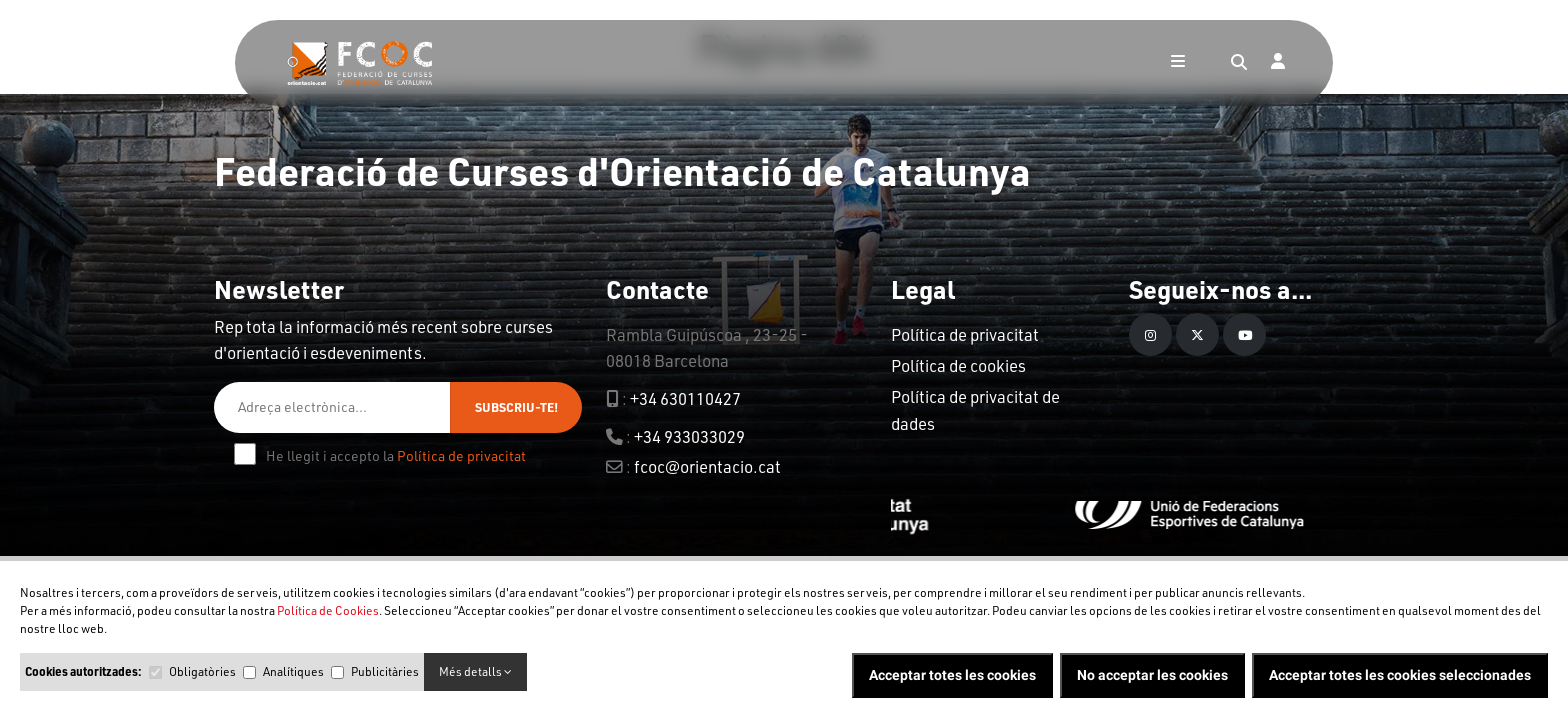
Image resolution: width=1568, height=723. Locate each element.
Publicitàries (385, 671)
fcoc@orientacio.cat (707, 466)
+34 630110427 (685, 398)
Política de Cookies (328, 610)
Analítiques (293, 671)
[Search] (1239, 63)
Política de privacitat (461, 455)
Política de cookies (958, 365)
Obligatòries (202, 671)
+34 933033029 (689, 436)
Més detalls (475, 671)
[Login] (1278, 63)
